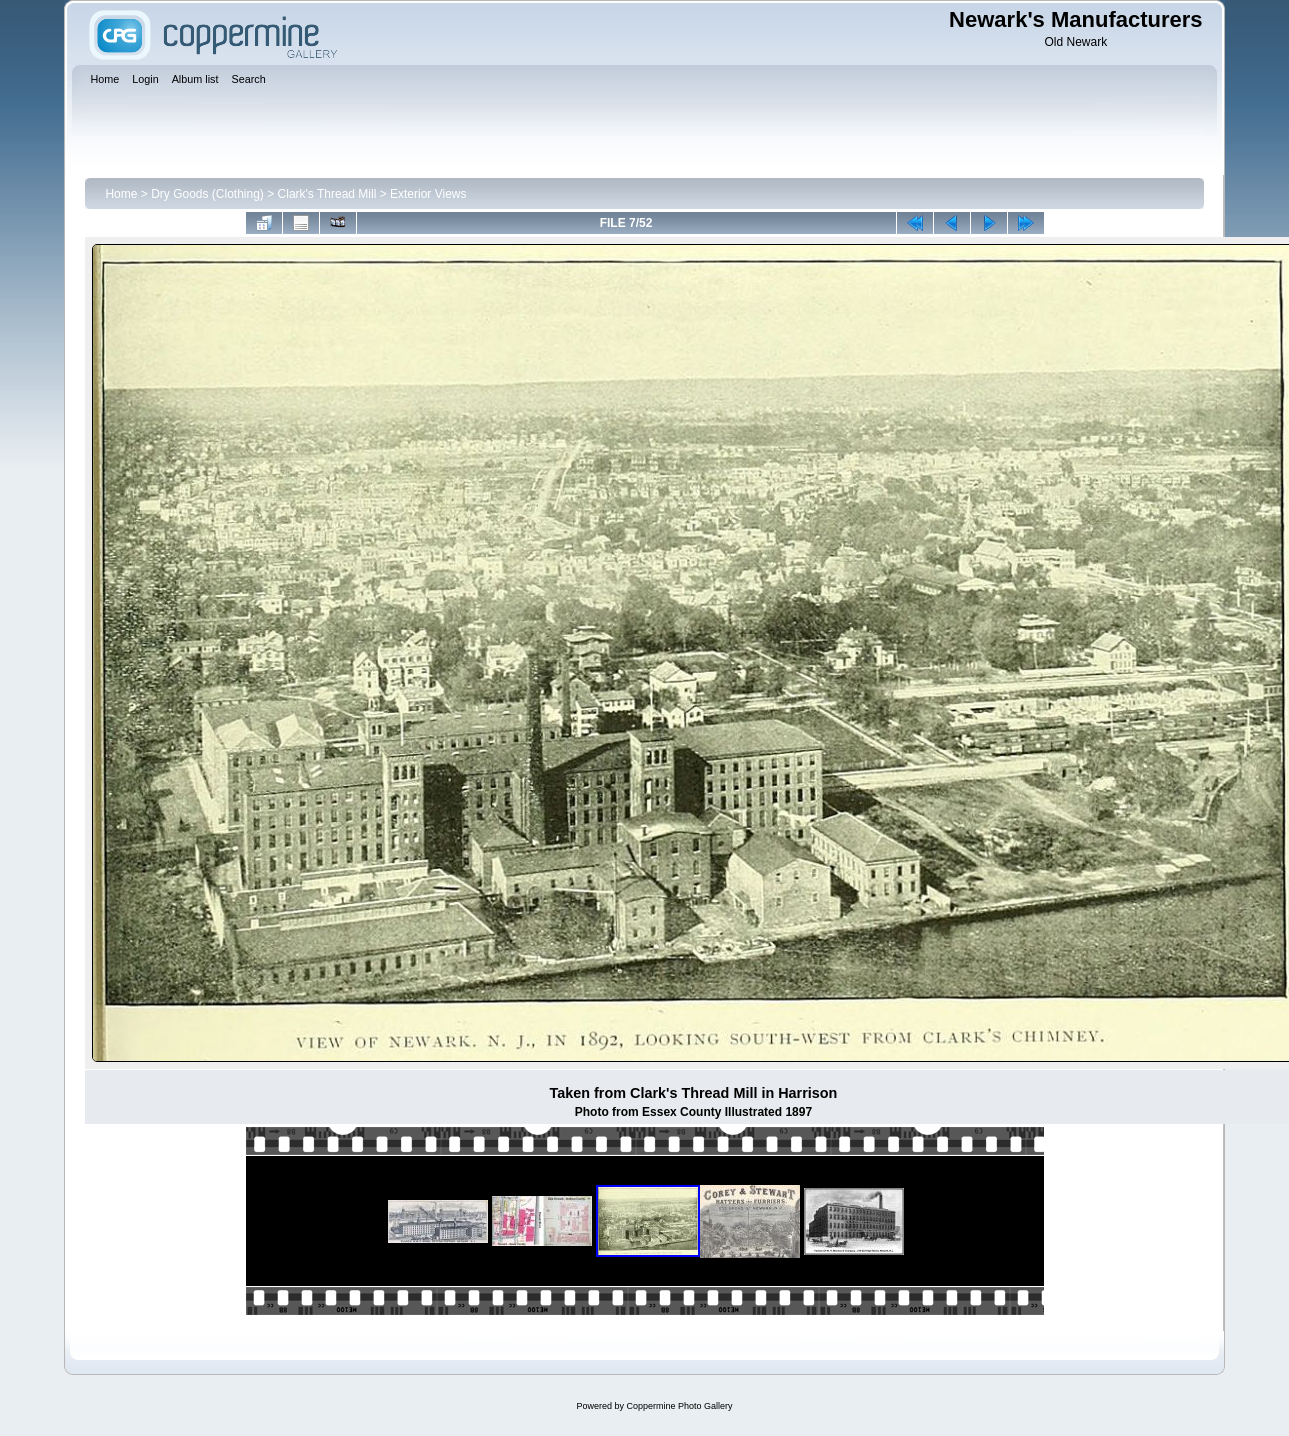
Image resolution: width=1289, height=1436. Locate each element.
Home (121, 194)
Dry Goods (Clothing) (207, 194)
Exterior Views (428, 194)
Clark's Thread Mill (327, 194)
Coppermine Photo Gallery (679, 1406)
